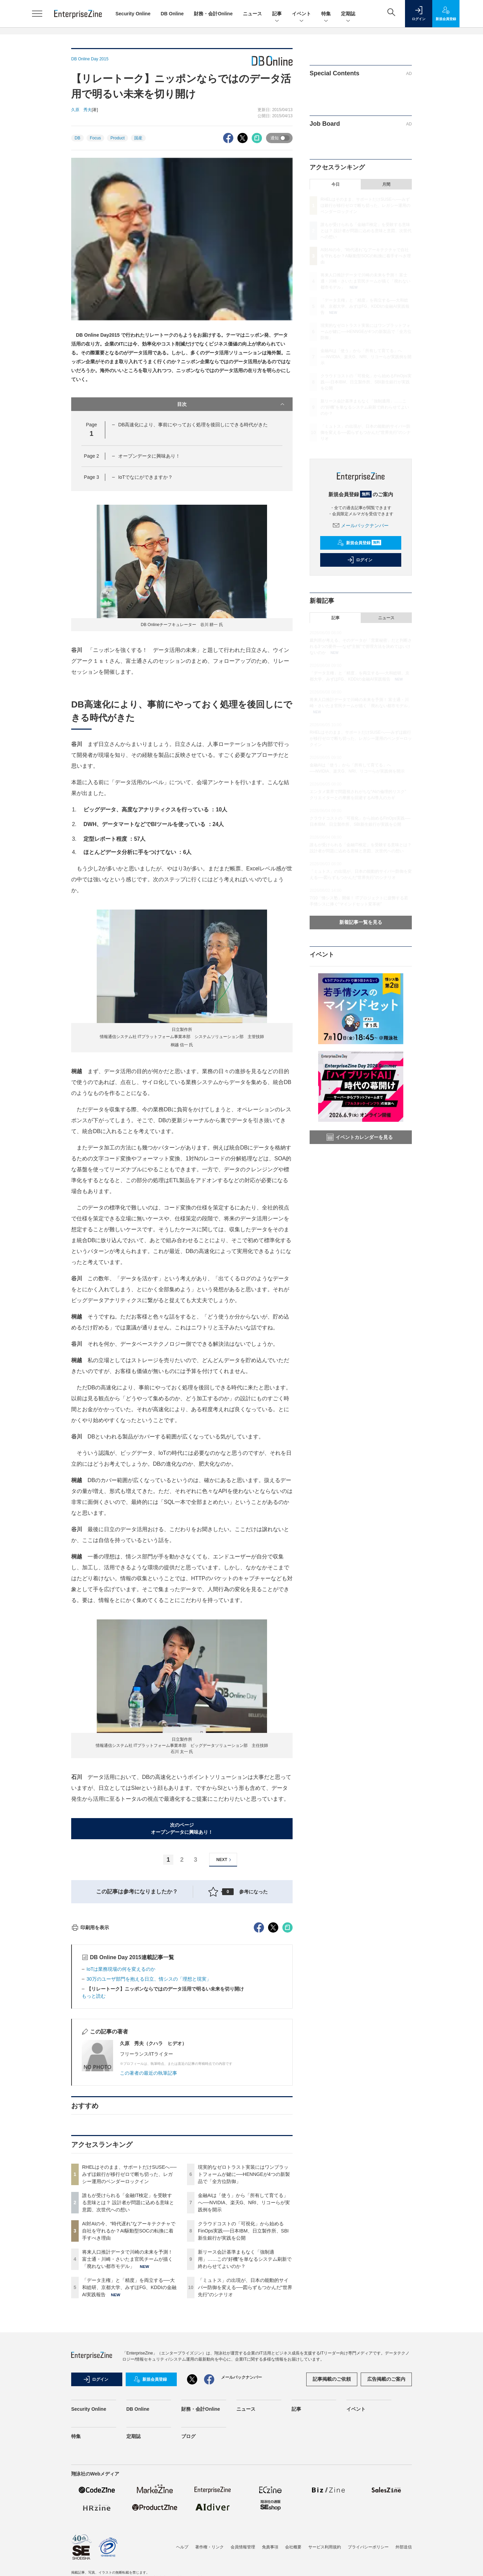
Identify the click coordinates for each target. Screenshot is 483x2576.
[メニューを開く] (37, 13)
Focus (95, 138)
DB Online (172, 13)
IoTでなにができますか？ (145, 477)
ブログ (188, 2559)
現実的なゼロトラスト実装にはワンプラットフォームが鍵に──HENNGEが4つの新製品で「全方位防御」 (244, 2297)
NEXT (224, 1860)
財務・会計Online (213, 13)
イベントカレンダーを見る (360, 1137)
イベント (301, 14)
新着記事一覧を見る (360, 922)
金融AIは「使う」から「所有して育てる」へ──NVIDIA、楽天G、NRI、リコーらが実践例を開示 (244, 2325)
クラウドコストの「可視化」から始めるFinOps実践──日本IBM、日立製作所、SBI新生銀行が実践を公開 (243, 2353)
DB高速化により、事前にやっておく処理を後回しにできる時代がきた (193, 424)
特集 (326, 14)
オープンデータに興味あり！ (149, 456)
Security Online (133, 13)
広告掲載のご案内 (386, 2501)
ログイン (359, 560)
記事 (277, 14)
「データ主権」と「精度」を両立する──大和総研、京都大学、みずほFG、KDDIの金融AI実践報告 (129, 2410)
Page (91, 456)
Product (117, 138)
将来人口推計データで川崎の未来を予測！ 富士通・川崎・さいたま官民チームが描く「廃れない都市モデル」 (127, 2382)
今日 (335, 184)
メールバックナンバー (361, 525)
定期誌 (348, 14)
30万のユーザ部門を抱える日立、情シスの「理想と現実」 (149, 2101)
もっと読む (94, 2118)
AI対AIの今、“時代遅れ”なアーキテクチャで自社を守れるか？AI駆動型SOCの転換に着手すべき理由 (128, 2353)
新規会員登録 (359, 542)
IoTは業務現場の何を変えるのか (121, 2091)
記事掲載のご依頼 (332, 2501)
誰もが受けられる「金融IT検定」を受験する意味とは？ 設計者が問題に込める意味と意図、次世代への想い (128, 2325)
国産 (138, 138)
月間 (386, 184)
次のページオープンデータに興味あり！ (182, 1828)
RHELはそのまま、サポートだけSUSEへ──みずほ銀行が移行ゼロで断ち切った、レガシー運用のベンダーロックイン (129, 2297)
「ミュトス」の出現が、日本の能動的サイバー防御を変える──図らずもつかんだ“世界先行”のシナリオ (245, 2410)
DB (77, 138)
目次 (231, 404)
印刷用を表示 (90, 2050)
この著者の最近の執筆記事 (148, 2195)
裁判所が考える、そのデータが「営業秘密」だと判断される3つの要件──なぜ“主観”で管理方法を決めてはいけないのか (361, 646)
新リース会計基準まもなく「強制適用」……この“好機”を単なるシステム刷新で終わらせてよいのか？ (245, 2382)
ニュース (252, 13)
